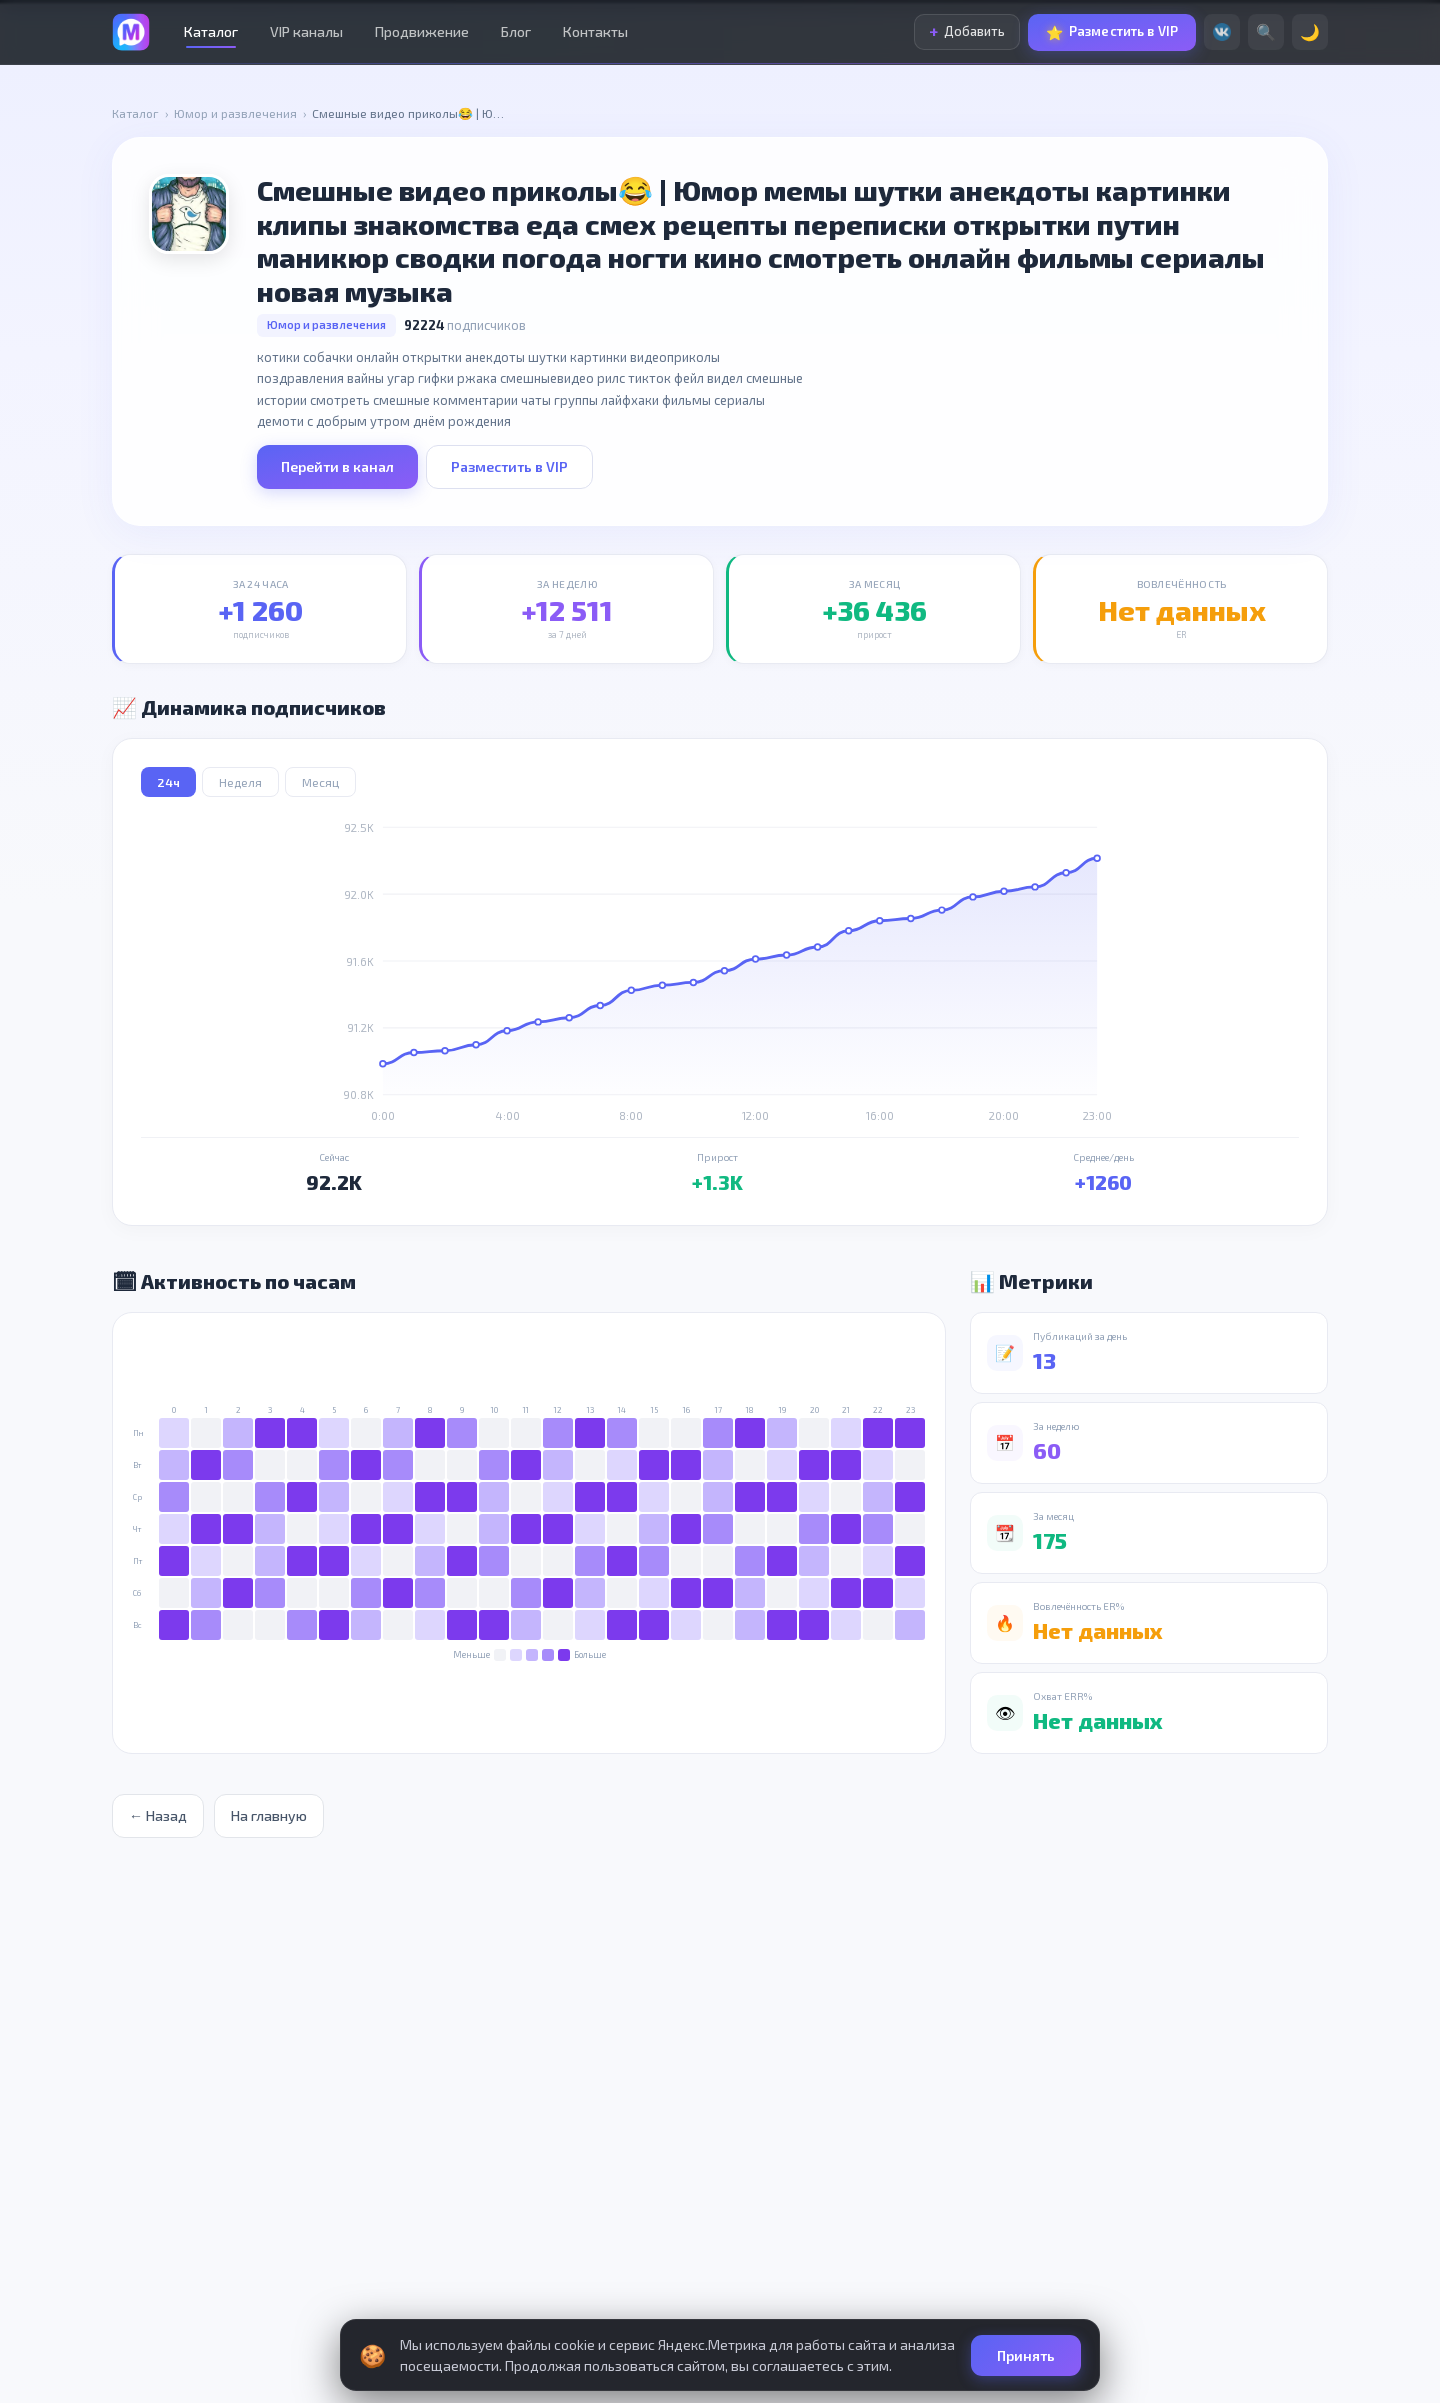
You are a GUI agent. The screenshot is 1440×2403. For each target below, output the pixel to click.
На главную (269, 1815)
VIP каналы (306, 31)
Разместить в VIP (509, 466)
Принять (1026, 2355)
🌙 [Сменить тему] (1310, 31)
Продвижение (422, 31)
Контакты (595, 31)
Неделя (240, 782)
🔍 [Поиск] (1266, 31)
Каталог (211, 31)
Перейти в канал (337, 466)
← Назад (158, 1815)
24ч (168, 782)
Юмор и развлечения (235, 113)
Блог (516, 31)
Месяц (320, 782)
